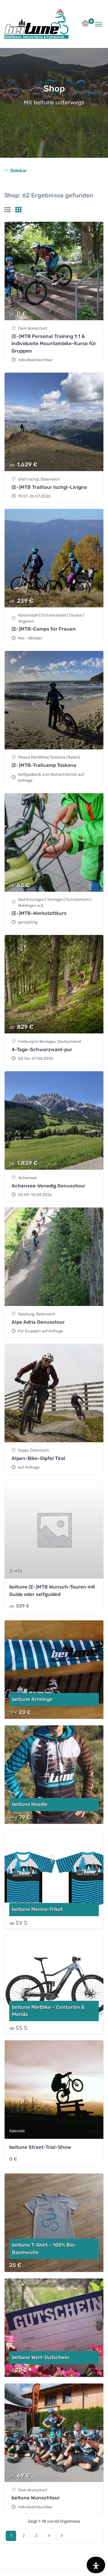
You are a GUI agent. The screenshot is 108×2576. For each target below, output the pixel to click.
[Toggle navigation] (99, 24)
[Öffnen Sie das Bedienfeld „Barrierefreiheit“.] (96, 2565)
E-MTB (15, 1570)
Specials (17, 2130)
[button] (85, 24)
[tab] (7, 210)
